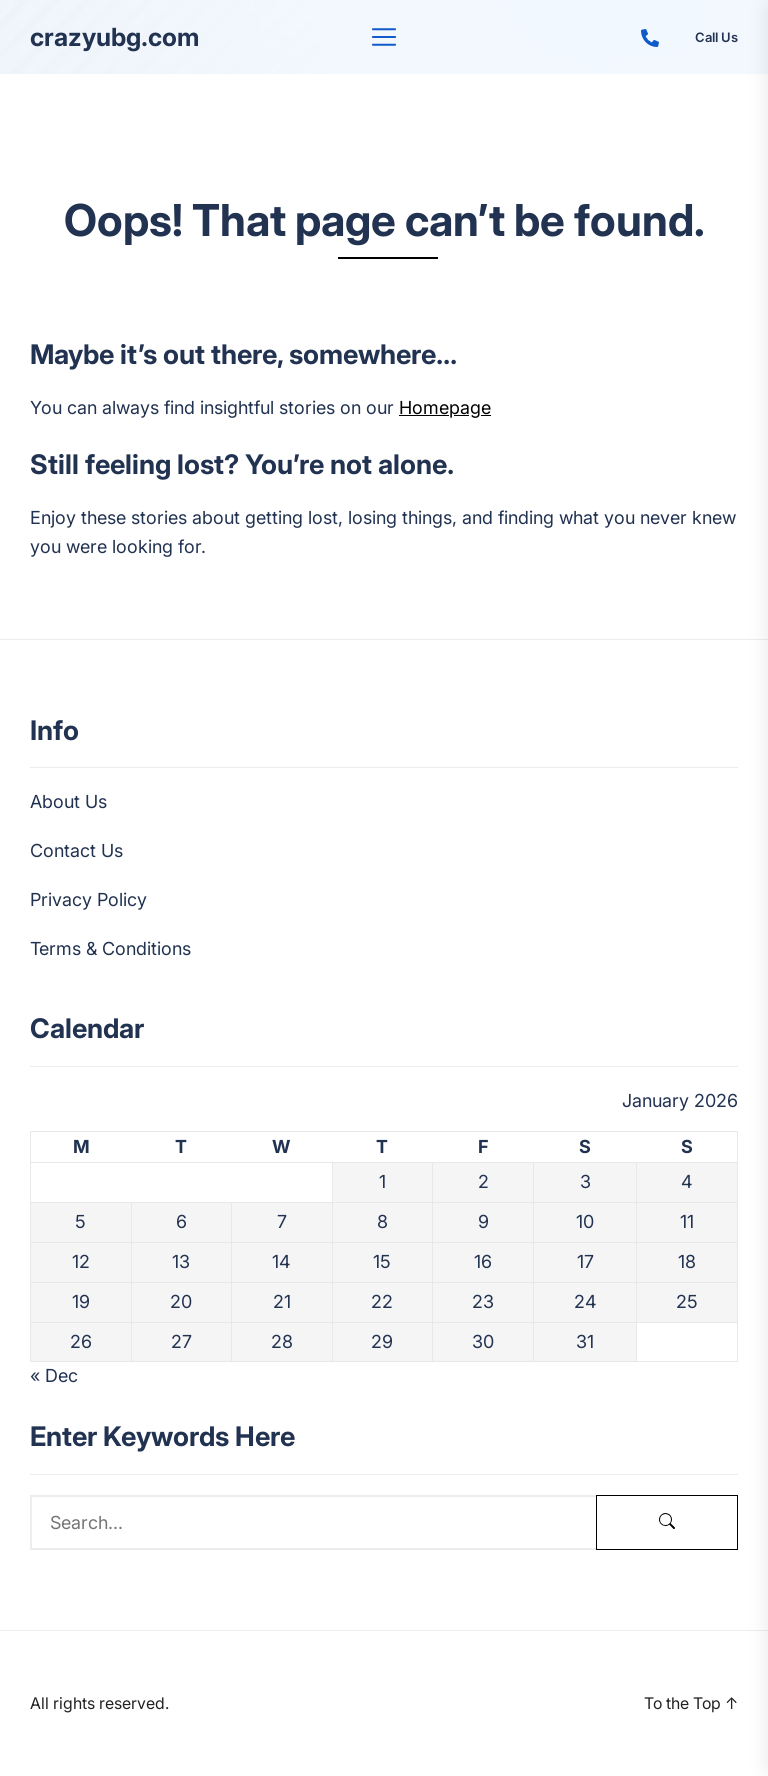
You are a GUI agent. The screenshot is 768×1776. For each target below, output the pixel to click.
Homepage (445, 407)
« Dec (54, 1375)
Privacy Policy (88, 899)
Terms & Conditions (110, 948)
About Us (68, 801)
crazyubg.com (114, 37)
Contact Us (76, 850)
